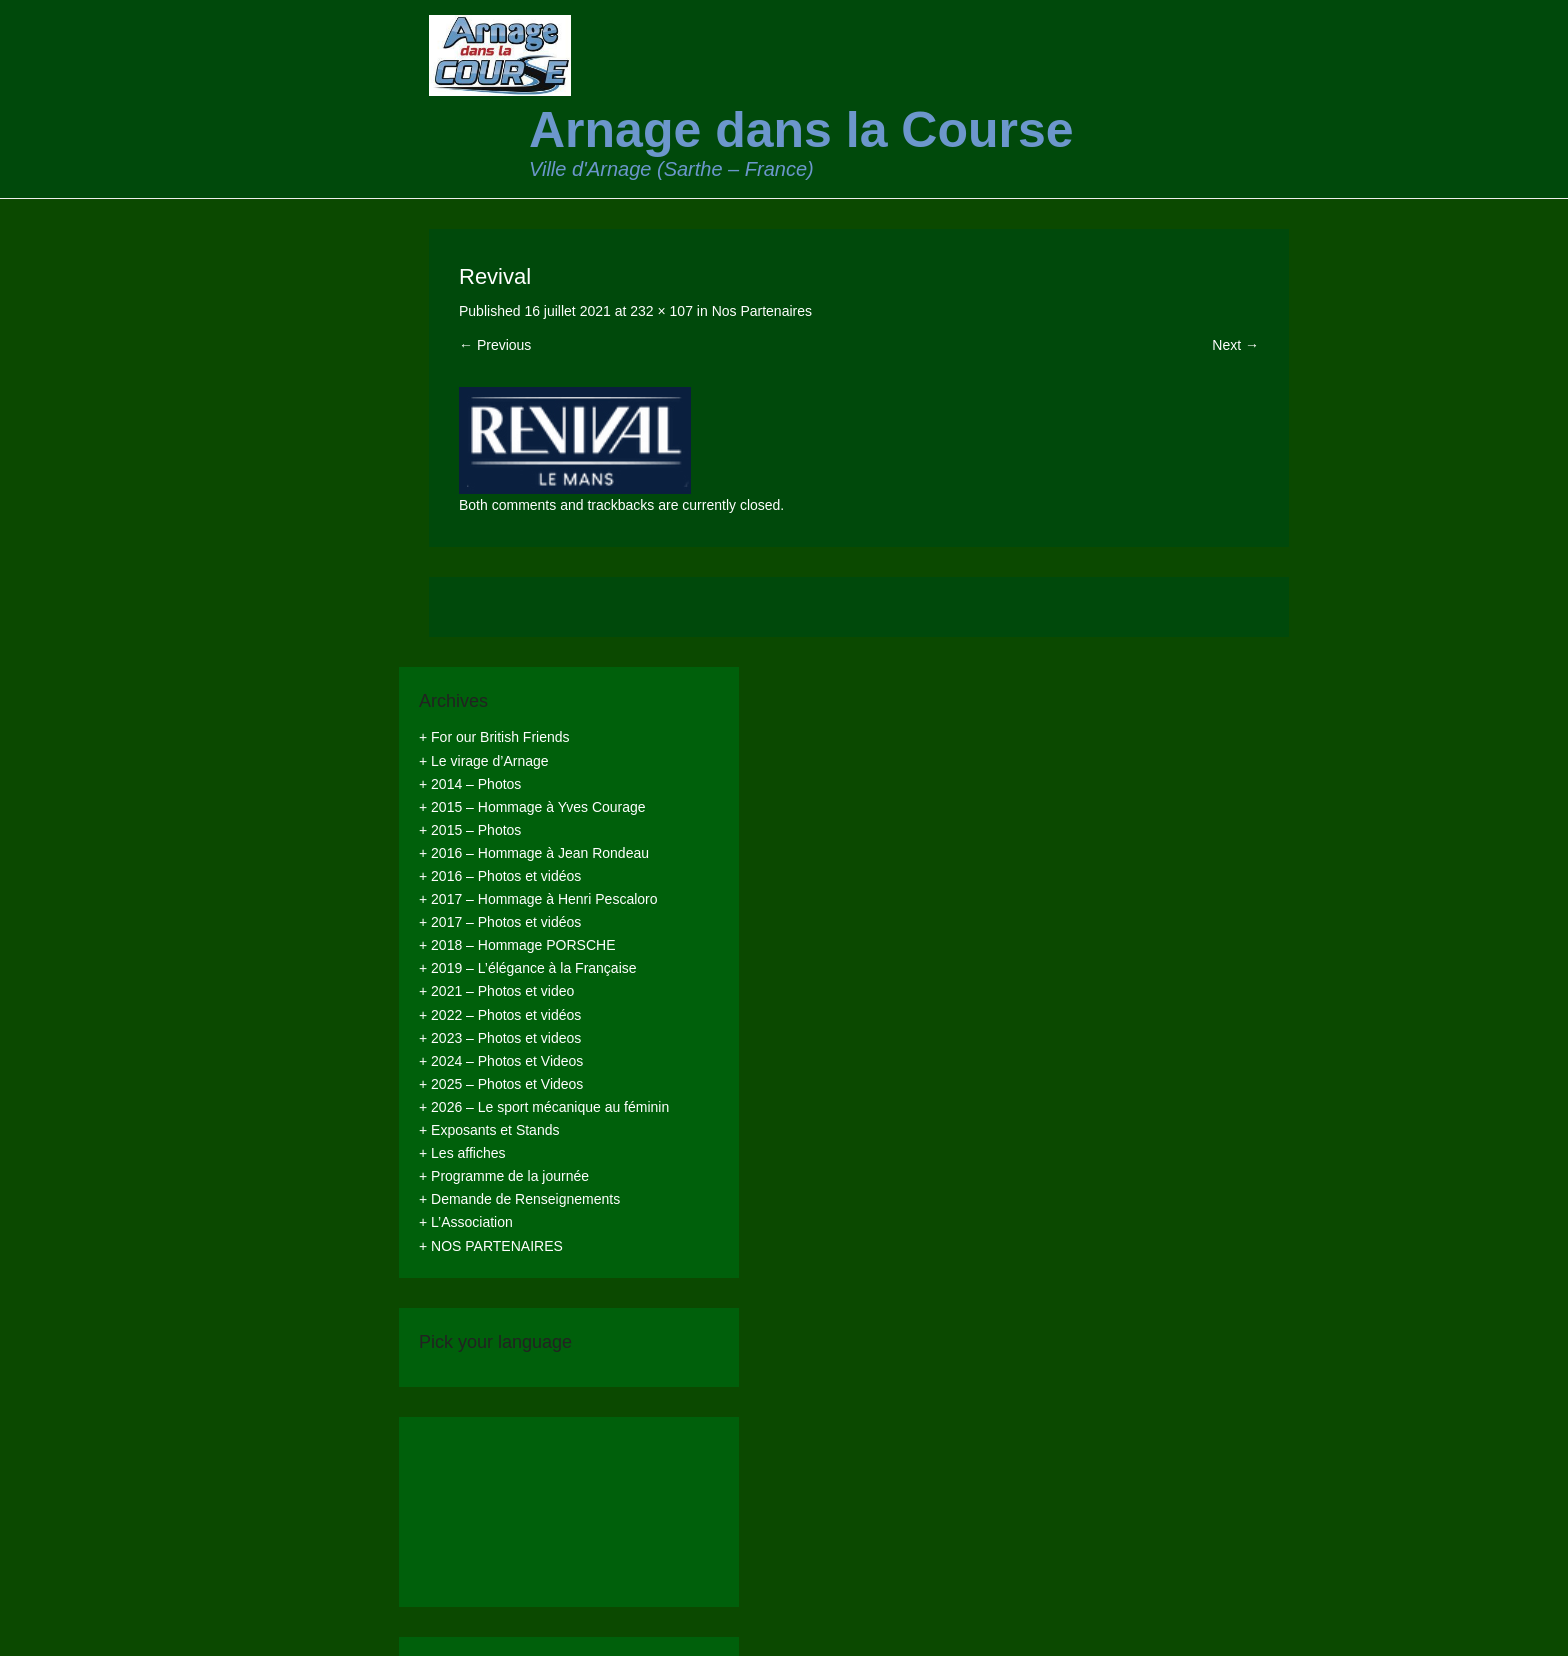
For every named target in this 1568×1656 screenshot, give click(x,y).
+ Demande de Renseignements (519, 1199)
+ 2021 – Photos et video (496, 991)
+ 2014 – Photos (470, 784)
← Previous (495, 345)
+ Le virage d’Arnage (484, 761)
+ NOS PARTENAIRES (491, 1246)
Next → (1235, 345)
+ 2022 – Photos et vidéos (500, 1015)
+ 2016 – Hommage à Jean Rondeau (534, 853)
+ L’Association (466, 1222)
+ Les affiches (462, 1153)
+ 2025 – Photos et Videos (501, 1084)
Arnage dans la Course (801, 130)
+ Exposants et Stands (489, 1130)
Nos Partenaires (762, 311)
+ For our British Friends (494, 737)
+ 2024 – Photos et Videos (501, 1061)
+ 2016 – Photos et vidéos (500, 876)
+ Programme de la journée (504, 1176)
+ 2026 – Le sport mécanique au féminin (544, 1107)
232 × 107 (661, 311)
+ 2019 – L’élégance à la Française (528, 968)
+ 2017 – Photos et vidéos (500, 922)
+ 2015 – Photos (470, 830)
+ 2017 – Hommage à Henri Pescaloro (538, 899)
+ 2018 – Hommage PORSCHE (517, 945)
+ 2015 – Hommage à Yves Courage (532, 807)
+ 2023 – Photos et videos (500, 1038)
